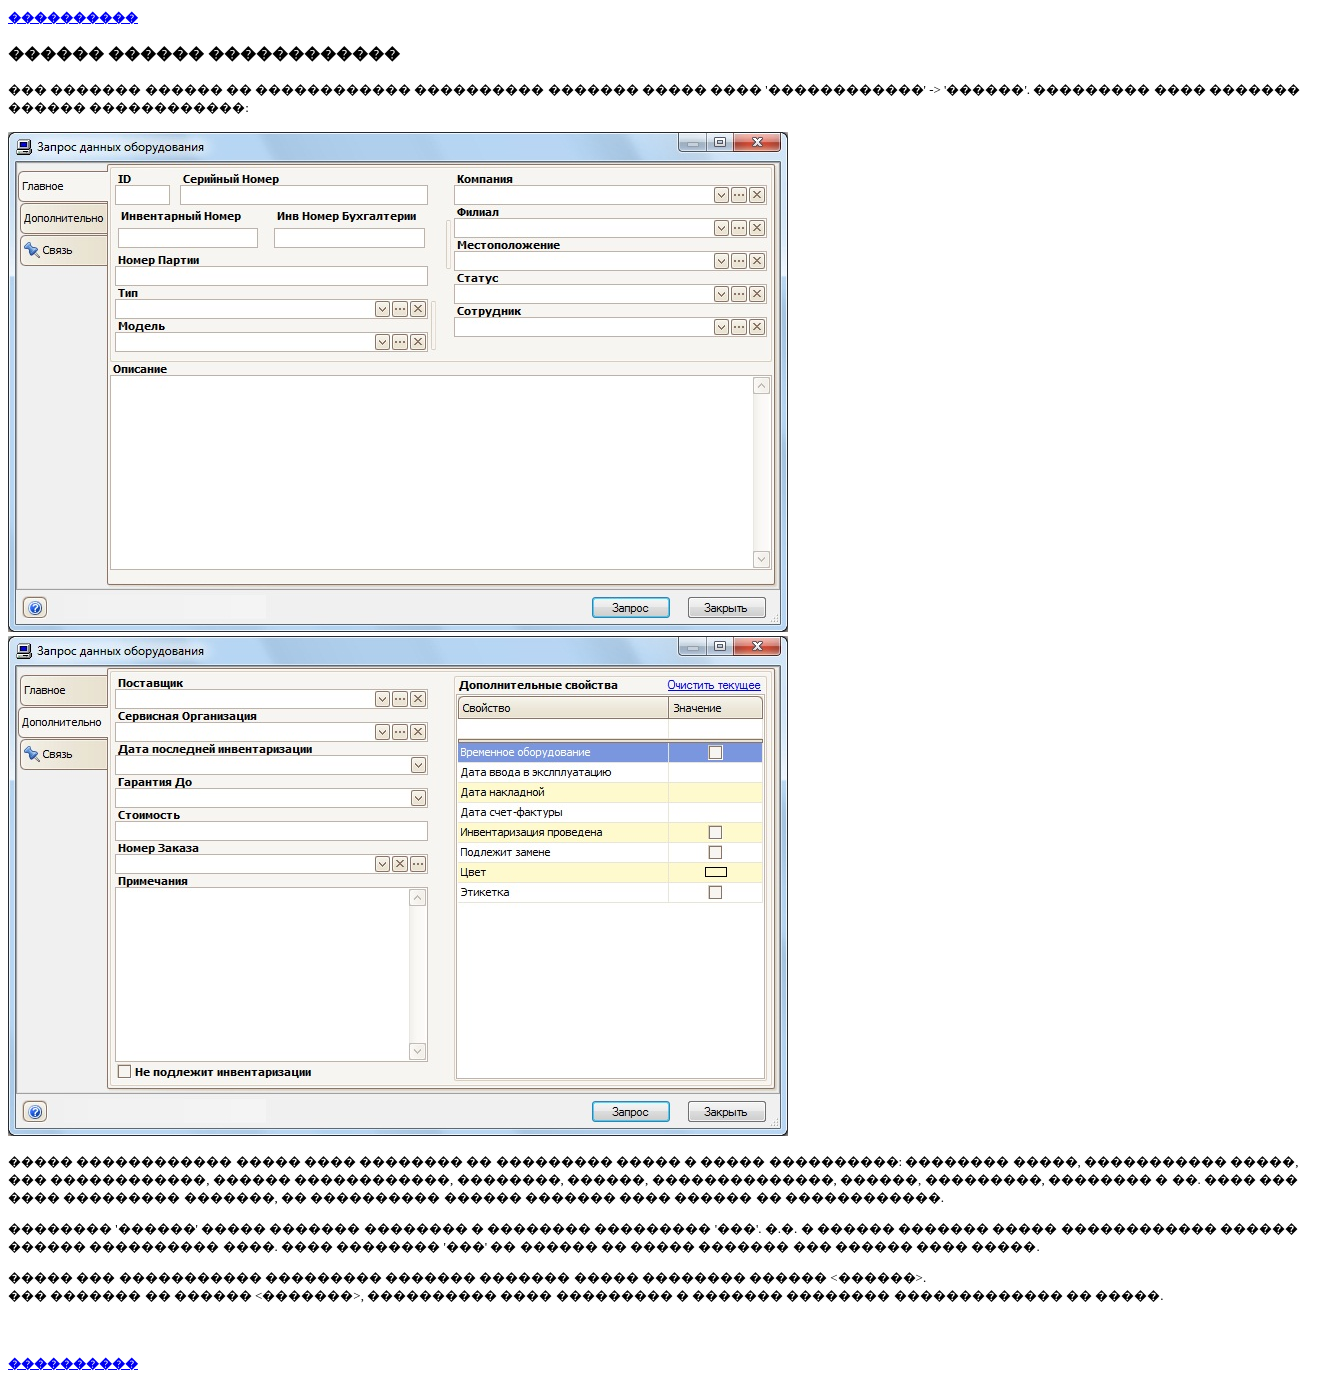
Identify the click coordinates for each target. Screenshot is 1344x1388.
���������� (73, 17)
